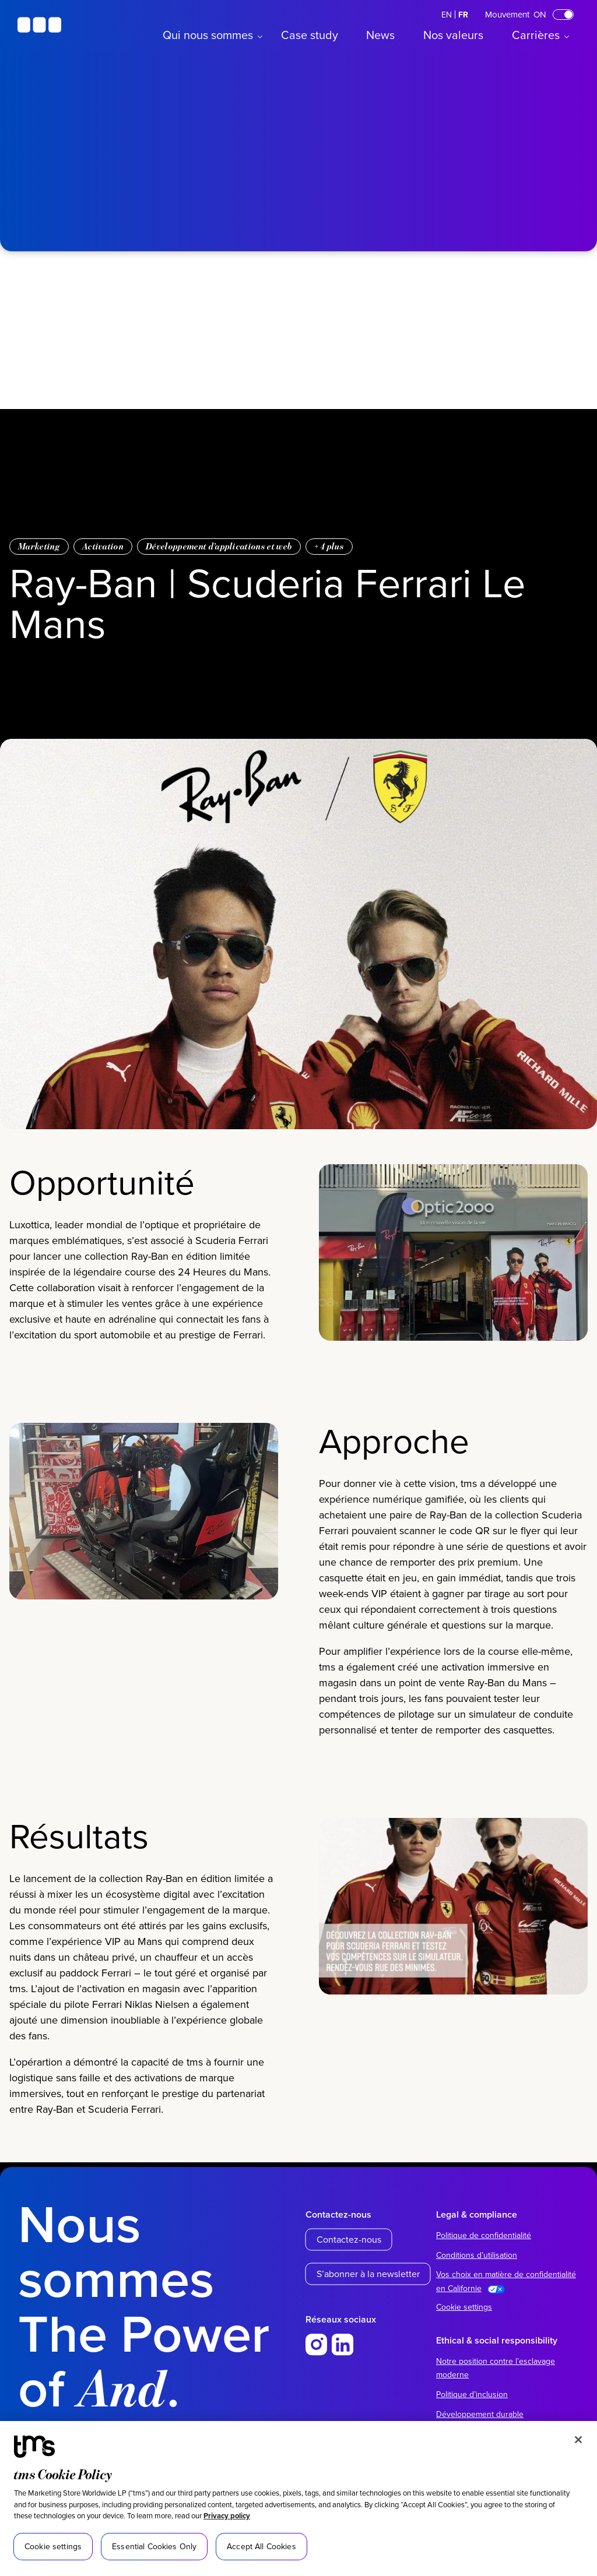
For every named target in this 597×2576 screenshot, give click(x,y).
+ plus (329, 546)
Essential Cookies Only (154, 2546)
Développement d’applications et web (219, 546)
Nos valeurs (453, 34)
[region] (298, 2498)
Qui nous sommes (208, 34)
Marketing (39, 546)
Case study (309, 34)
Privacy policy (226, 2515)
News (380, 34)
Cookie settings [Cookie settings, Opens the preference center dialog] (53, 2546)
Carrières (536, 34)
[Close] (578, 2439)
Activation (103, 546)
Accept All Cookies (261, 2546)
